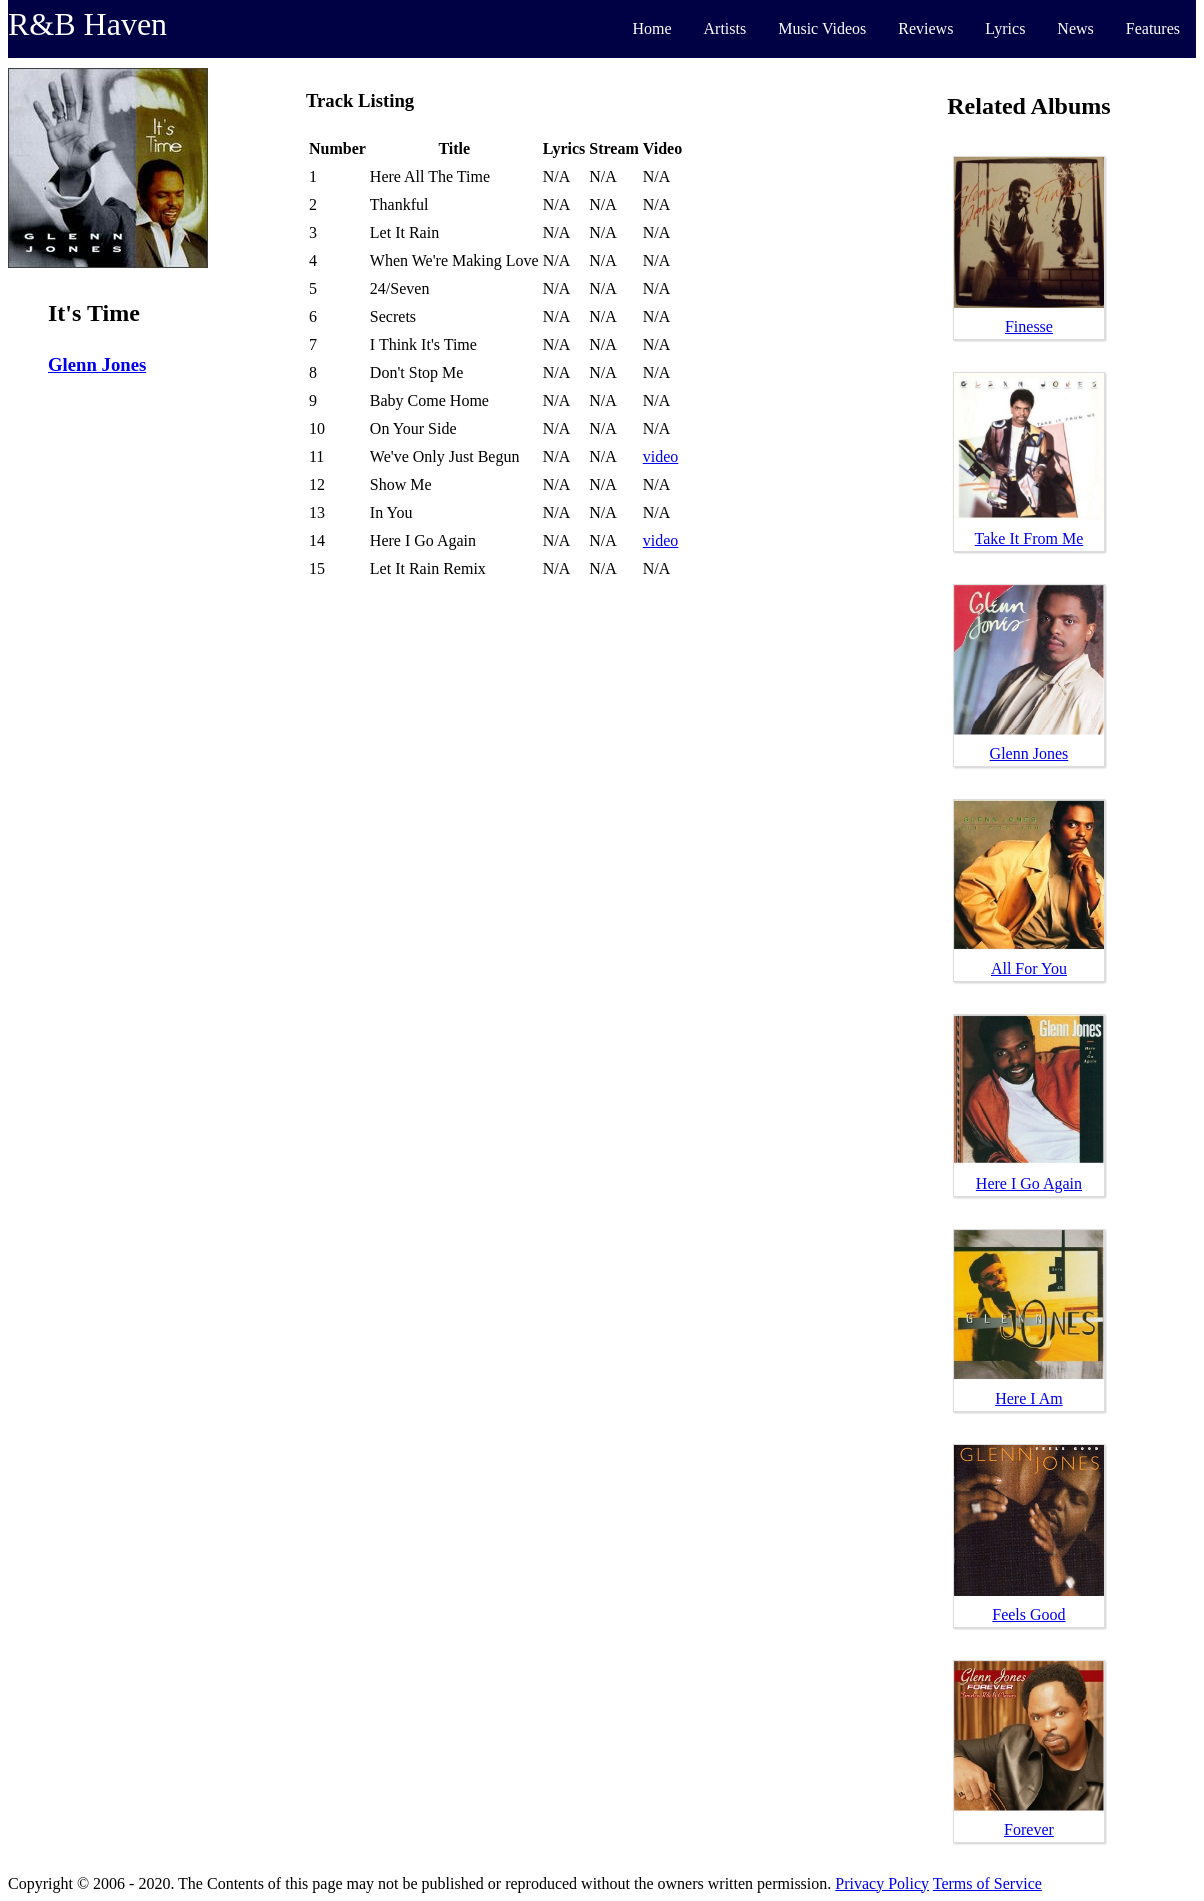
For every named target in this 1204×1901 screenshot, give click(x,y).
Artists (725, 28)
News (1075, 28)
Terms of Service (987, 1883)
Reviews (925, 28)
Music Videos (822, 28)
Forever (1029, 1829)
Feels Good (1028, 1614)
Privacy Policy (882, 1883)
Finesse (1029, 326)
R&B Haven (87, 24)
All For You (1029, 968)
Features (1153, 28)
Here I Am (1029, 1398)
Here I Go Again (1029, 1183)
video (661, 456)
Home (651, 28)
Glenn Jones (97, 364)
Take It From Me (1029, 538)
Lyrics (1005, 28)
